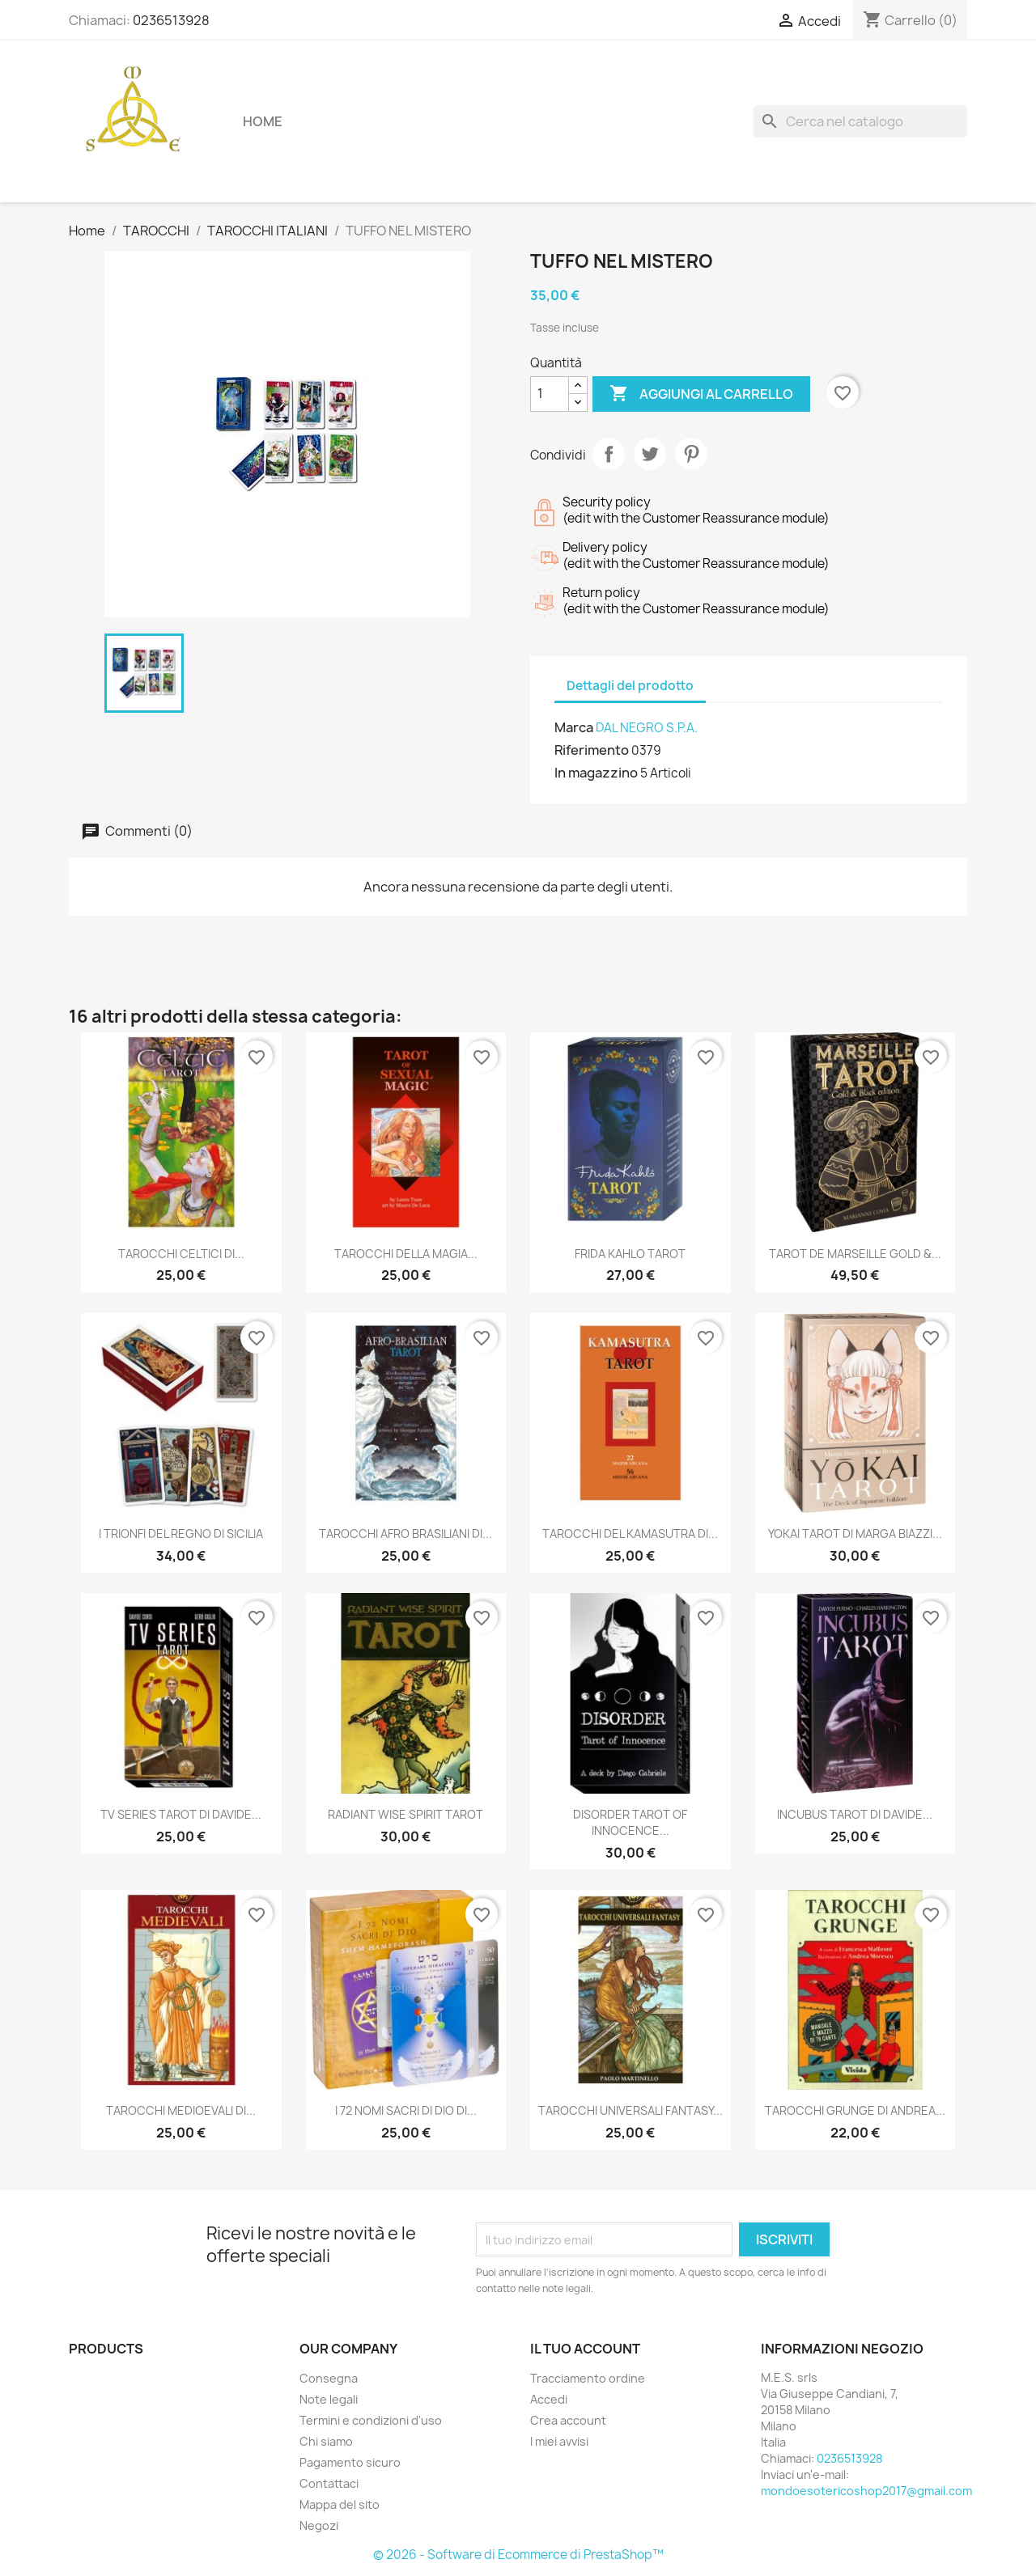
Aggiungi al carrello (701, 394)
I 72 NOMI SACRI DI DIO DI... (406, 2110)
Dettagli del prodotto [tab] (630, 685)
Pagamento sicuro (350, 2462)
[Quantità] (549, 394)
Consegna (328, 2378)
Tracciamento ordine (587, 2378)
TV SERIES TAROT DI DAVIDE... (180, 1814)
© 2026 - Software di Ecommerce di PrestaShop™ (518, 2554)
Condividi (608, 454)
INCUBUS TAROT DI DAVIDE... (854, 1814)
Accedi (548, 2399)
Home (262, 121)
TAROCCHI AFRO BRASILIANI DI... (405, 1533)
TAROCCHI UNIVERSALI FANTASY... (630, 2110)
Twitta (650, 454)
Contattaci (329, 2483)
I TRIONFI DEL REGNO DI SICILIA (181, 1533)
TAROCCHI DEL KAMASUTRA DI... (630, 1533)
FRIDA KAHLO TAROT (630, 1253)
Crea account (568, 2420)
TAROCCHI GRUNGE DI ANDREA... (855, 2110)
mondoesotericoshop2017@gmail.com (866, 2490)
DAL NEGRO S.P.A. (647, 727)
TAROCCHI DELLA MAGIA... (406, 1253)
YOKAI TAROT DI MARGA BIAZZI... (855, 1533)
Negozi (318, 2525)
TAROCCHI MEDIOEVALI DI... (181, 2110)
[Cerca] (860, 121)
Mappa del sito (339, 2504)
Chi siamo (326, 2441)
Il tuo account (585, 2349)
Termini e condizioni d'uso (370, 2420)
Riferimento (591, 750)
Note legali (328, 2399)
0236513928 (171, 20)
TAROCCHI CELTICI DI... (181, 1253)
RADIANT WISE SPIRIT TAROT (405, 1814)
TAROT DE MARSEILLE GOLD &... (855, 1253)
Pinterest (691, 454)
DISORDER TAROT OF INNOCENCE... (630, 1822)
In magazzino (596, 773)
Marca (573, 727)
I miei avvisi (559, 2441)
